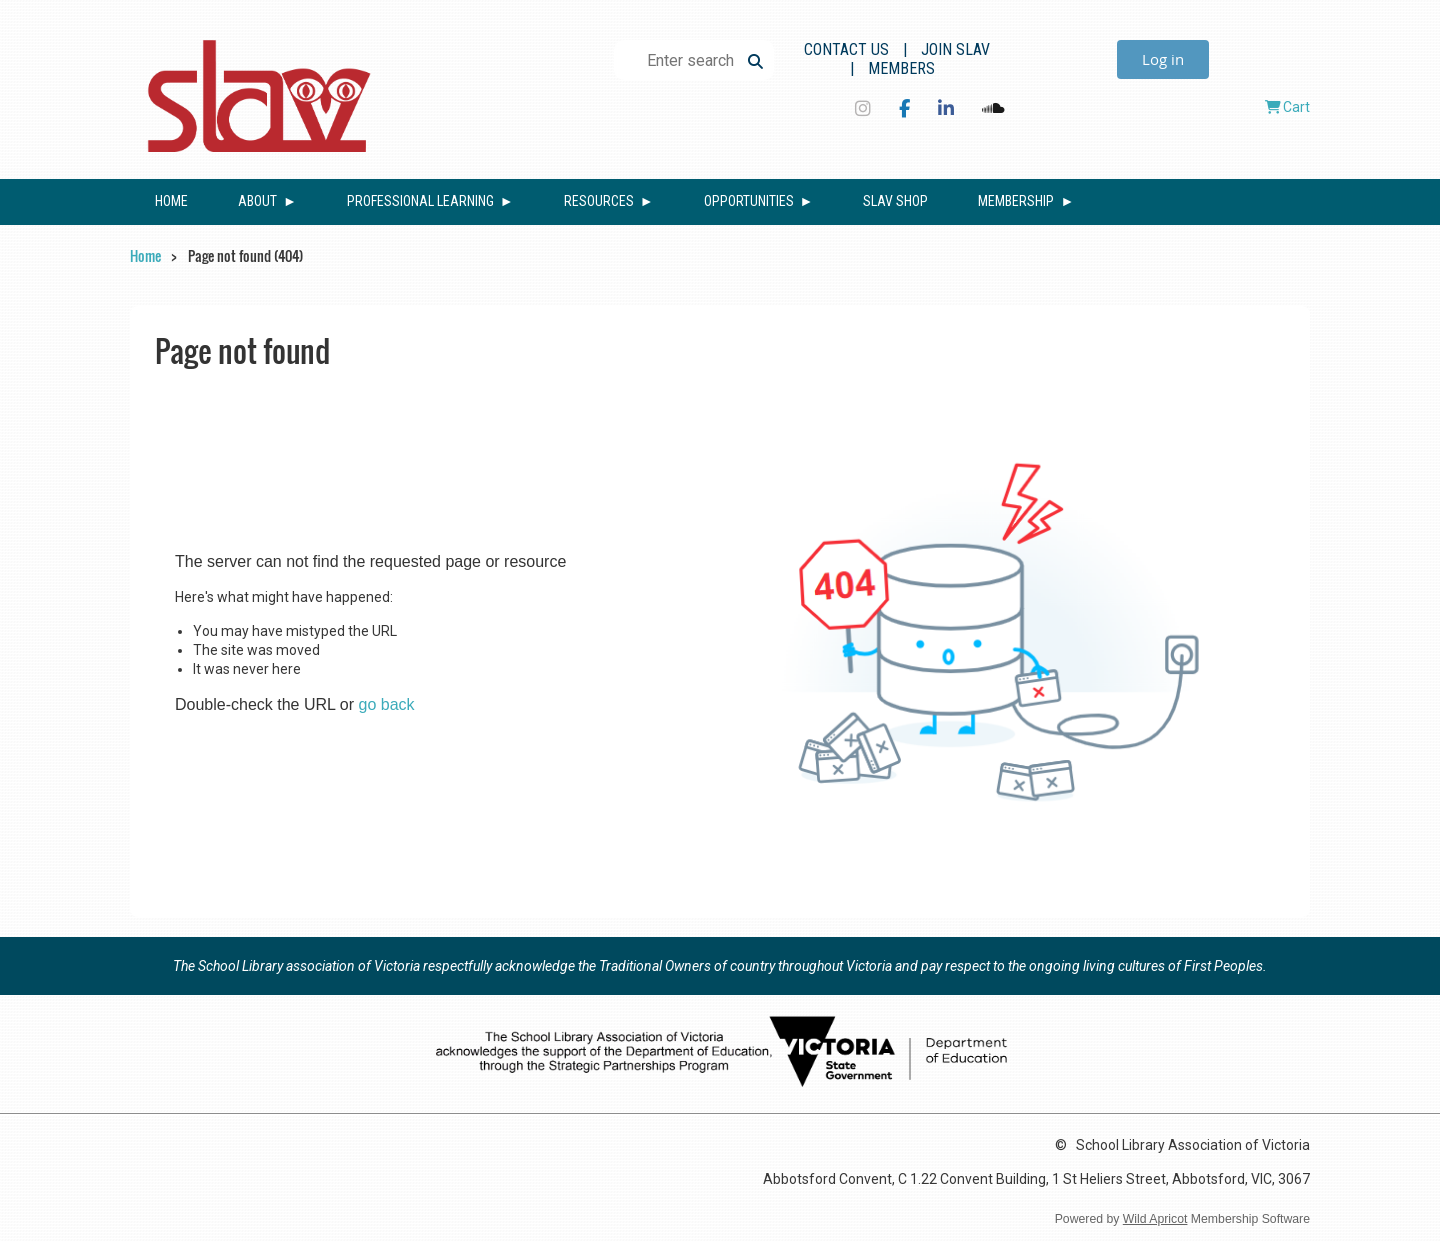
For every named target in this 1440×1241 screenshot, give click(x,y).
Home (145, 255)
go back (387, 704)
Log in (1163, 59)
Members (901, 68)
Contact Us (846, 49)
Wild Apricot (1155, 1219)
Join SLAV (955, 49)
